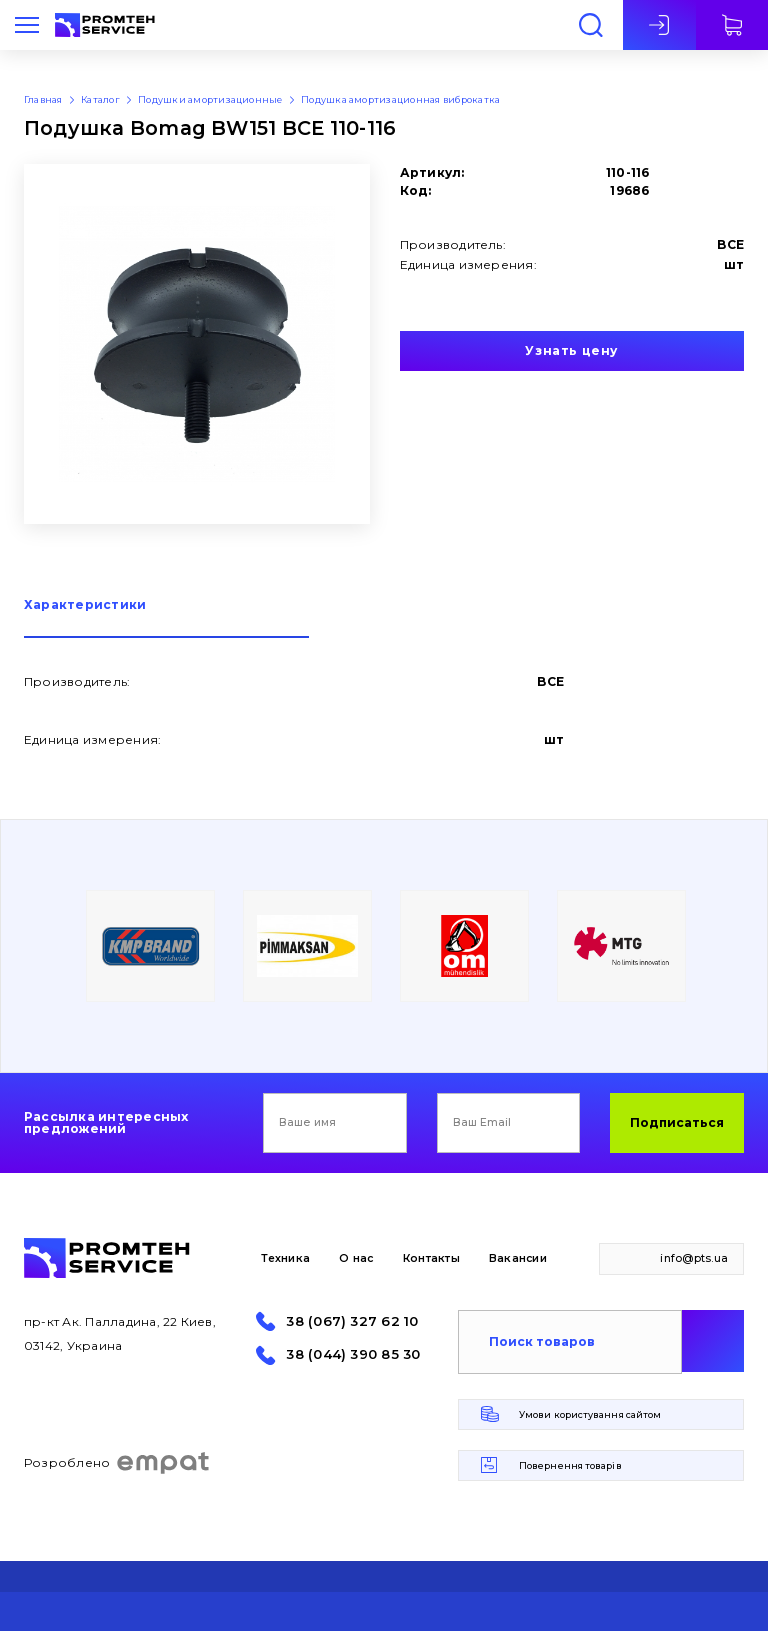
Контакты (431, 1258)
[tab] (166, 618)
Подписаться (677, 1122)
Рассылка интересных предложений (106, 1123)
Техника (285, 1258)
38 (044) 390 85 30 (353, 1354)
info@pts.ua (694, 1258)
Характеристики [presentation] (85, 605)
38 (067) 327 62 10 (352, 1321)
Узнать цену (571, 350)
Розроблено (117, 1463)
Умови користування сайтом (590, 1414)
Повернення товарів (570, 1465)
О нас (356, 1258)
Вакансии (518, 1258)
